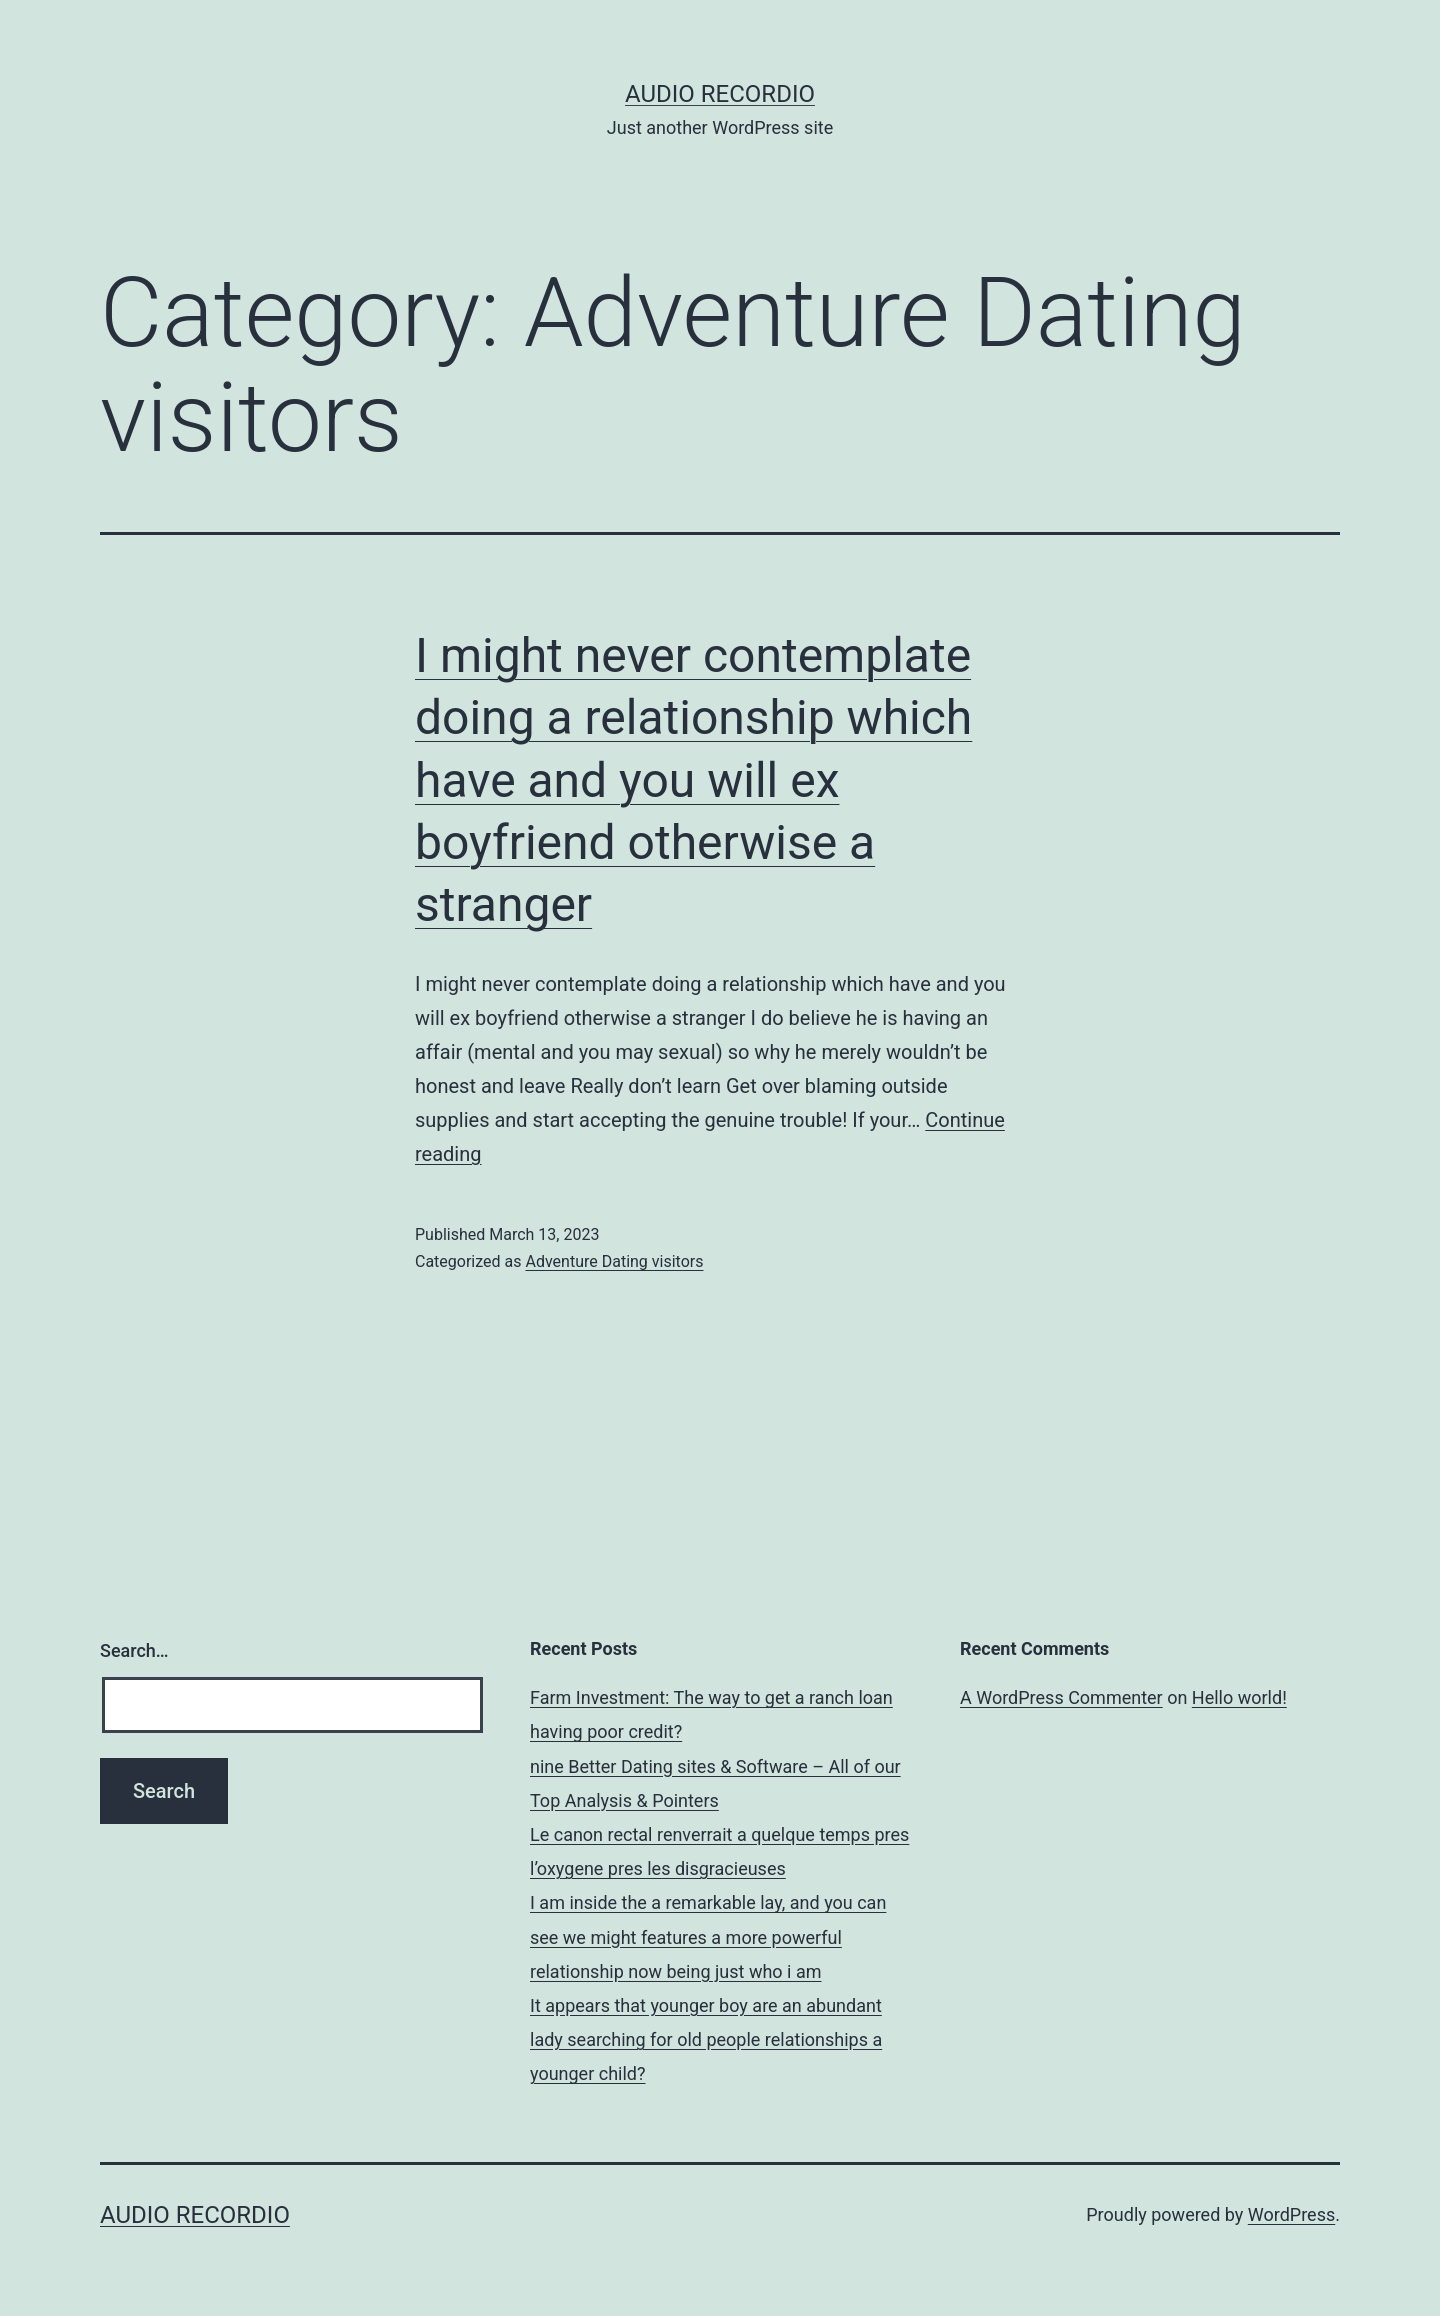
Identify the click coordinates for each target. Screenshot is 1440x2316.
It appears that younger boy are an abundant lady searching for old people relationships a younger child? (706, 2039)
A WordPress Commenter (1061, 1697)
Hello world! (1239, 1697)
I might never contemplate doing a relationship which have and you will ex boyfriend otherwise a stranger (693, 780)
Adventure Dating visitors (614, 1261)
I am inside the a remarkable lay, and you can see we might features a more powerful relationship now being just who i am (708, 1936)
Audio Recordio (720, 94)
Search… (134, 1650)
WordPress (1291, 2214)
